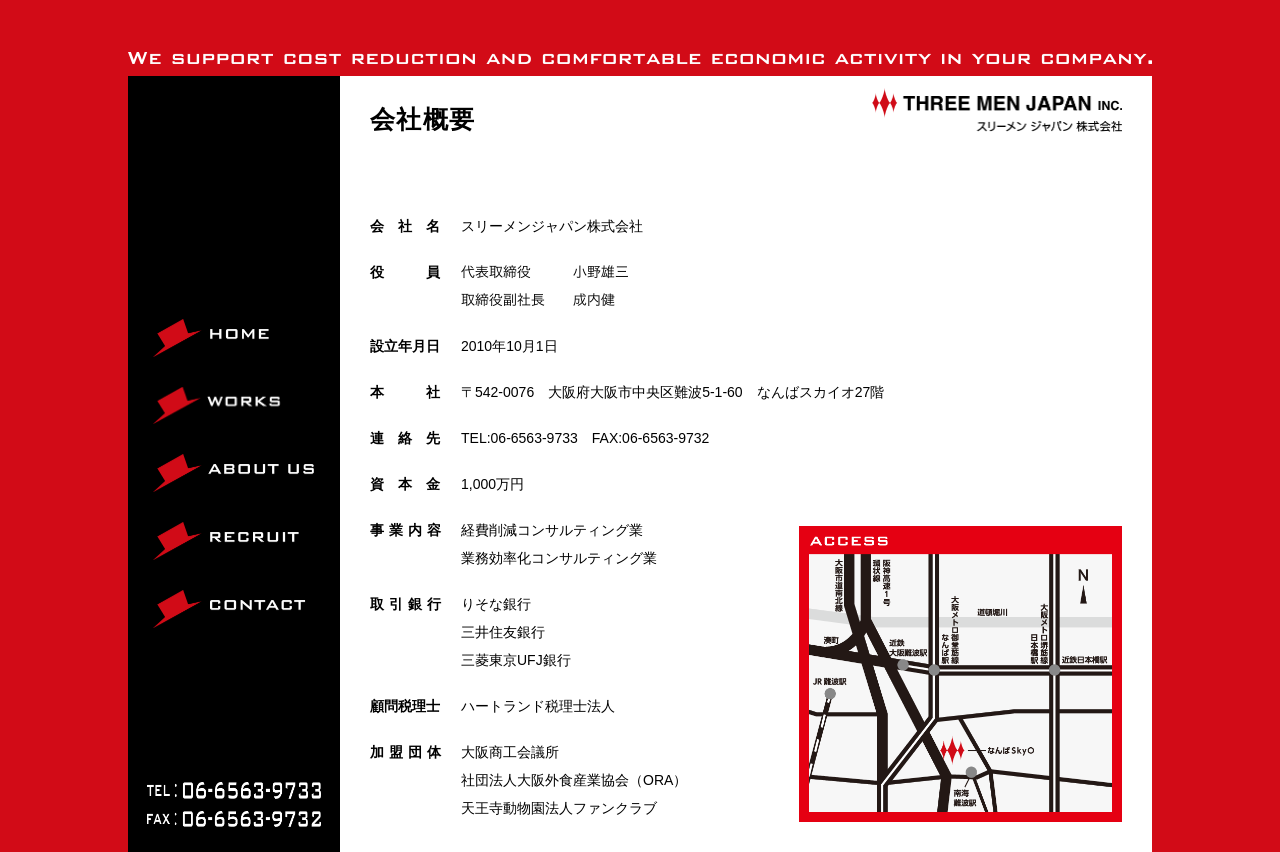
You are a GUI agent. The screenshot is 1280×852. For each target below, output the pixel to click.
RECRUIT (184, 559)
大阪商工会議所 (510, 752)
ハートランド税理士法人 (538, 706)
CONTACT (186, 627)
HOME (174, 356)
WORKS (179, 423)
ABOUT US (188, 491)
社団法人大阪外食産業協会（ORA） (574, 780)
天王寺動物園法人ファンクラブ (559, 808)
